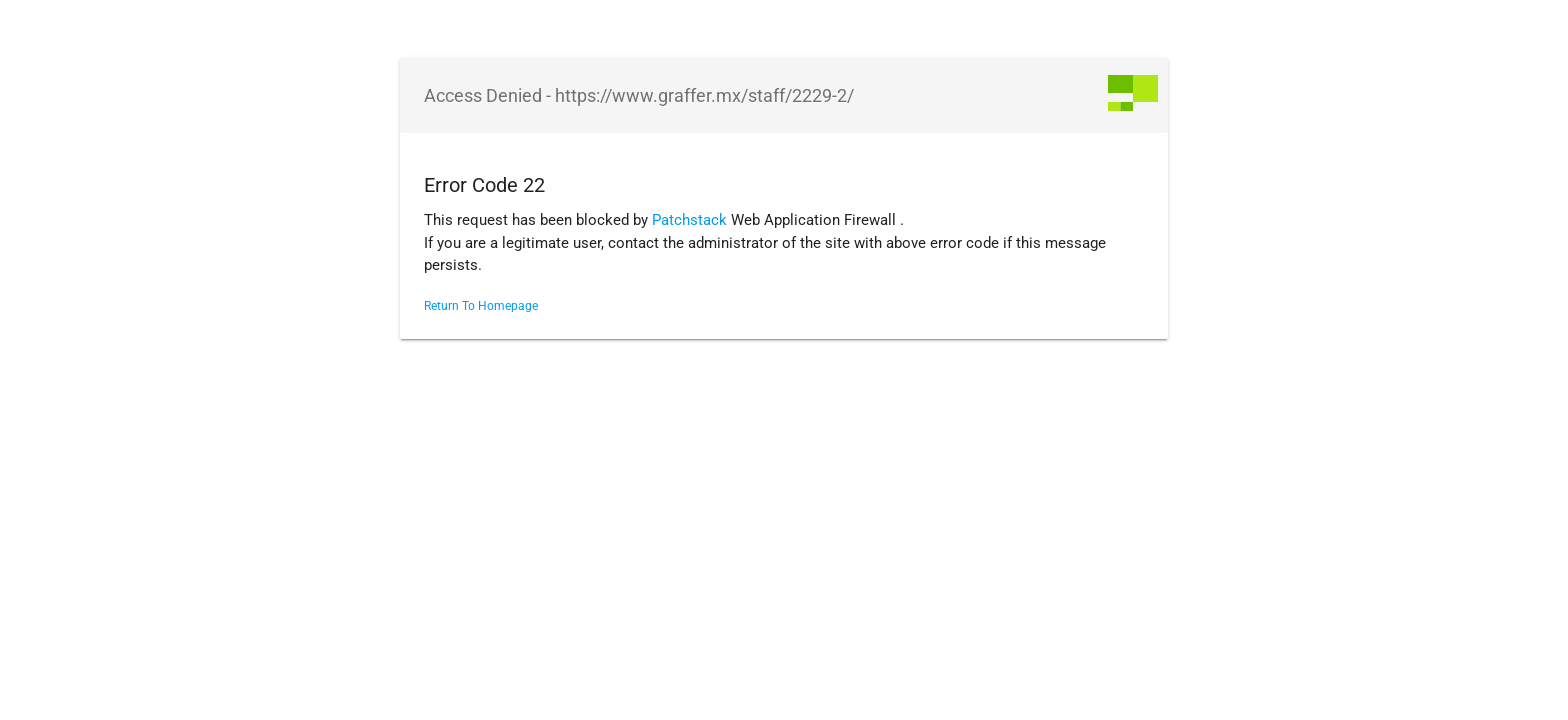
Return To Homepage (481, 306)
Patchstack (689, 220)
